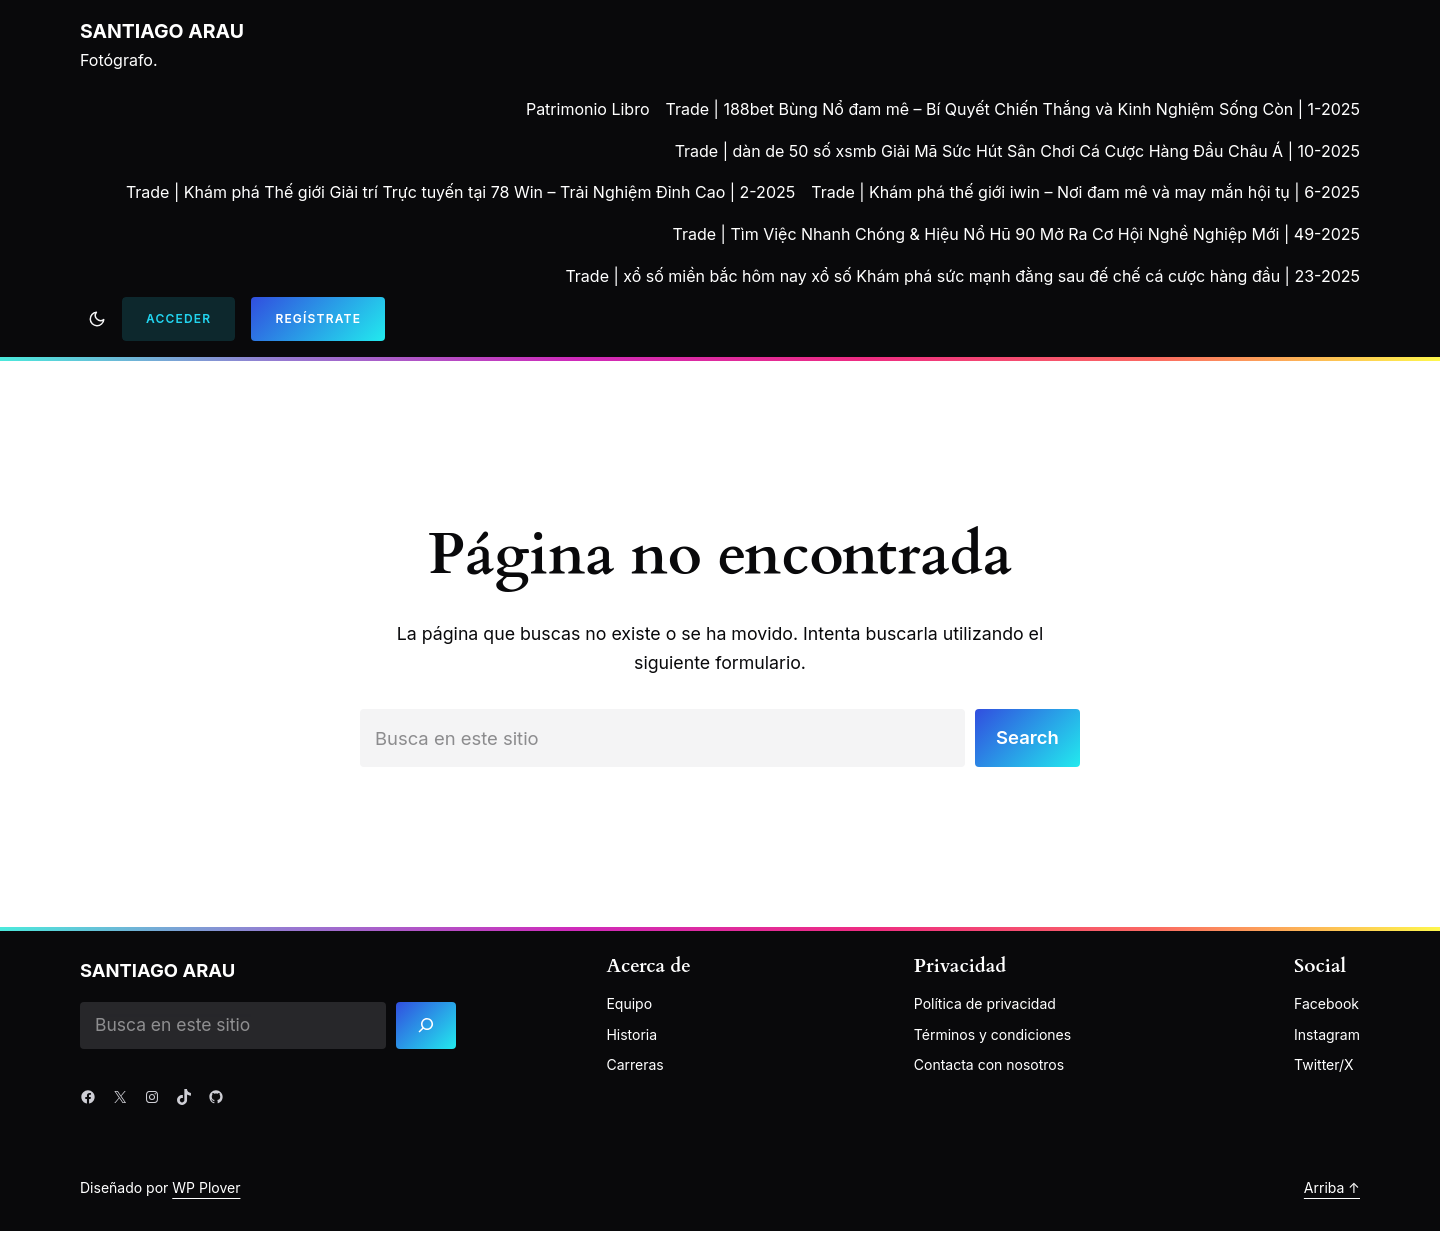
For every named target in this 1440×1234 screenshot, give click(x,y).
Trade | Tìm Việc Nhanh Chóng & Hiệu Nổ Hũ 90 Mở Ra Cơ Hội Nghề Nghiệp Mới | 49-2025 (1016, 234)
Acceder (178, 318)
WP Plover (206, 1190)
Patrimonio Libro (588, 109)
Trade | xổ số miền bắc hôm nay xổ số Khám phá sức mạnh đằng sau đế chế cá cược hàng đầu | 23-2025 (962, 276)
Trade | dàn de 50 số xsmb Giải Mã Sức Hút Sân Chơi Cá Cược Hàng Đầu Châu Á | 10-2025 (1017, 151)
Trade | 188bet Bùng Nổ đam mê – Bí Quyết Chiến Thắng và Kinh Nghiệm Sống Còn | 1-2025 (1013, 109)
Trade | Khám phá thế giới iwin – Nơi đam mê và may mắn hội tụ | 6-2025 (1085, 192)
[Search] (430, 1027)
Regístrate (318, 318)
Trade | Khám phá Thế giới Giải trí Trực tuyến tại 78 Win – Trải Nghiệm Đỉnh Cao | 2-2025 (460, 192)
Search (1025, 739)
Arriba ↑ (1332, 1190)
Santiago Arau (163, 31)
